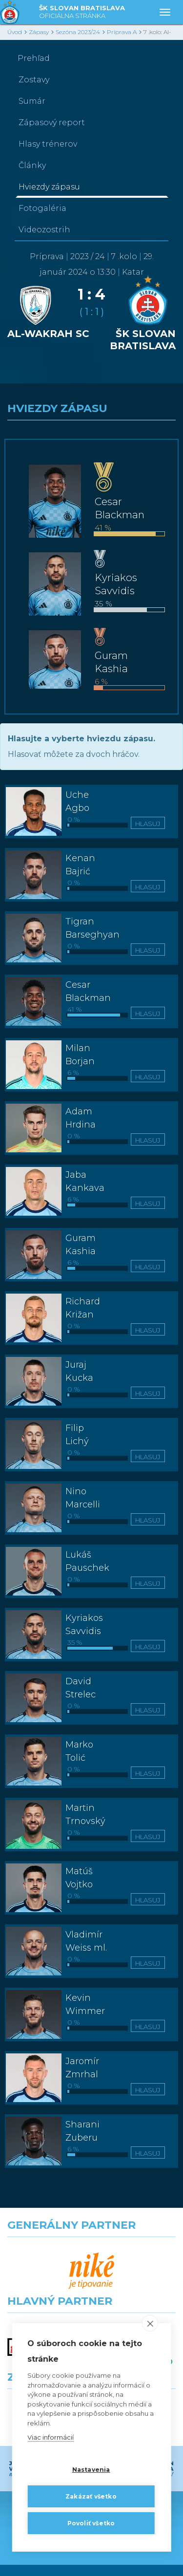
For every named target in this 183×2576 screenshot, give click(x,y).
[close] (150, 2323)
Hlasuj (147, 823)
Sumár (32, 101)
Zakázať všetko (91, 2496)
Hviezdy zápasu (49, 186)
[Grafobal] (45, 2297)
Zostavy (34, 79)
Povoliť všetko (91, 2523)
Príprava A (122, 32)
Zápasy (39, 32)
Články (32, 165)
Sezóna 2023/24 (78, 32)
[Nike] (91, 2254)
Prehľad (34, 58)
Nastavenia (91, 2469)
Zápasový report (52, 122)
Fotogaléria (42, 208)
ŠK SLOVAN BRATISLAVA (82, 12)
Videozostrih (44, 229)
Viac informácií (50, 2437)
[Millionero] (137, 2297)
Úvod (14, 32)
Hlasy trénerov (48, 144)
